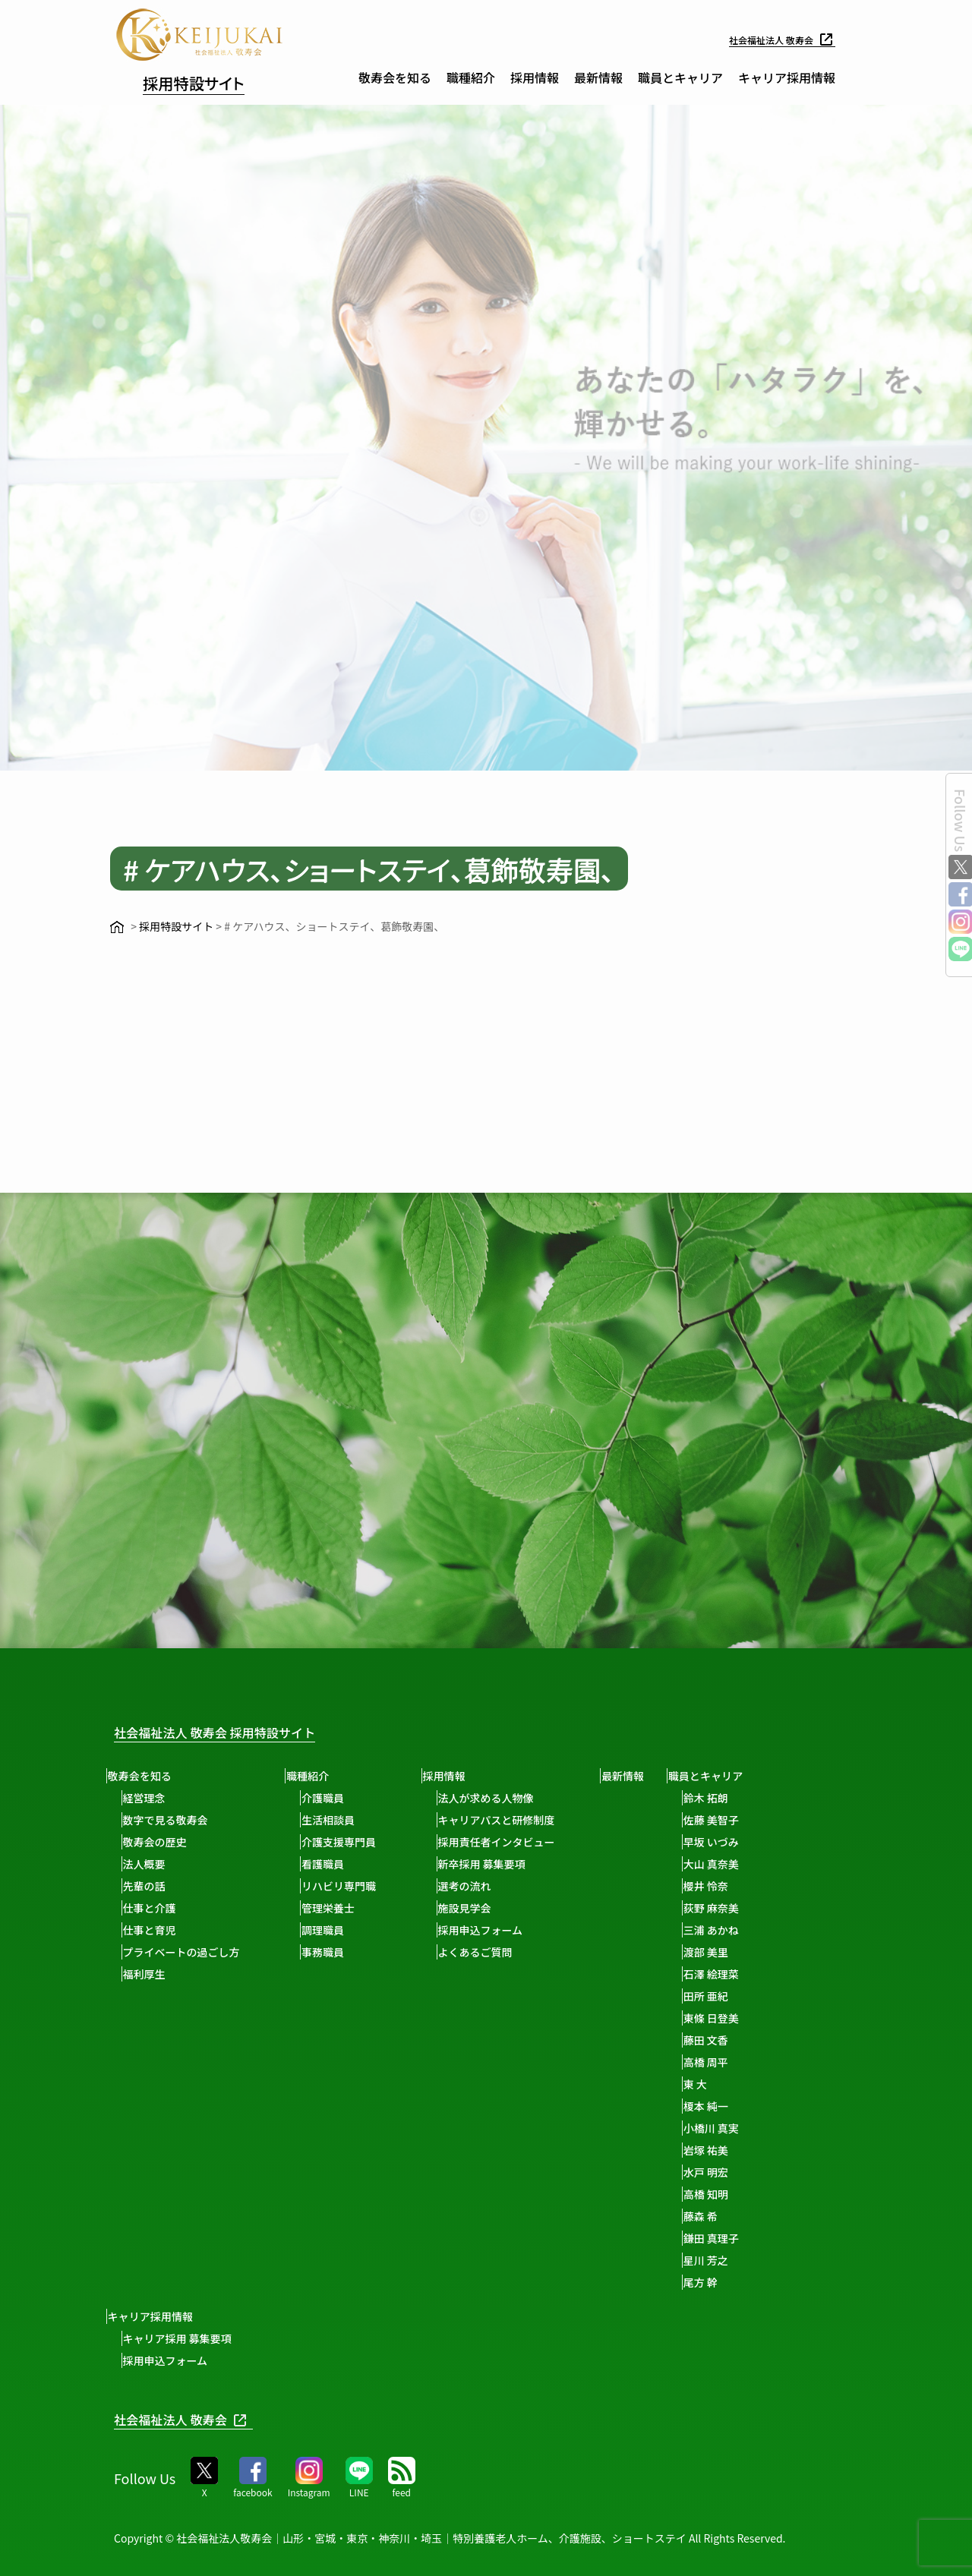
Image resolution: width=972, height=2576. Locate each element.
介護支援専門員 (351, 1841)
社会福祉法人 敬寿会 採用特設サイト (239, 1731)
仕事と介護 (155, 1907)
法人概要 (150, 1863)
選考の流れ (483, 1885)
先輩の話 (150, 1885)
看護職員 (335, 1863)
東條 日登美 (746, 2018)
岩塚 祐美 (740, 2150)
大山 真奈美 (746, 1863)
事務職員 (335, 1952)
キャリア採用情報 (786, 77)
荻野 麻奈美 (746, 1907)
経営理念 (150, 1797)
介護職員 (335, 1797)
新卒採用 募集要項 (500, 1863)
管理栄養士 (341, 1907)
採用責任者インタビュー (515, 1841)
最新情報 (598, 77)
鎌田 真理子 (746, 2238)
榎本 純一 (740, 2106)
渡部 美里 (740, 1952)
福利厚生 (150, 1974)
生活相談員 (341, 1819)
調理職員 (335, 1930)
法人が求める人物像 (505, 1797)
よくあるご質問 (494, 1952)
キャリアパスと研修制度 (515, 1819)
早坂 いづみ (746, 1841)
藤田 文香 (740, 2040)
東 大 (730, 2084)
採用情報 (534, 77)
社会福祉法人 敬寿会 (775, 39)
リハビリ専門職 (351, 1885)
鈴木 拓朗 (740, 1797)
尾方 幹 (735, 2282)
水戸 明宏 (740, 2172)
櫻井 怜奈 (740, 1885)
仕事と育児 (155, 1930)
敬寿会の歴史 (161, 1841)
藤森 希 (735, 2216)
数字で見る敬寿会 (171, 1819)
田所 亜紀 (740, 1996)
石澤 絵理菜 (746, 1974)
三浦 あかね (746, 1930)
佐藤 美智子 (746, 1819)
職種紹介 (471, 77)
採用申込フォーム (499, 1930)
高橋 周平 (740, 2062)
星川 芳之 (740, 2260)
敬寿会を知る (394, 77)
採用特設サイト (213, 80)
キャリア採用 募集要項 (183, 2338)
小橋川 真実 (746, 2128)
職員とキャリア (680, 77)
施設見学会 (483, 1907)
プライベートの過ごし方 (187, 1952)
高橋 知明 (740, 2194)
